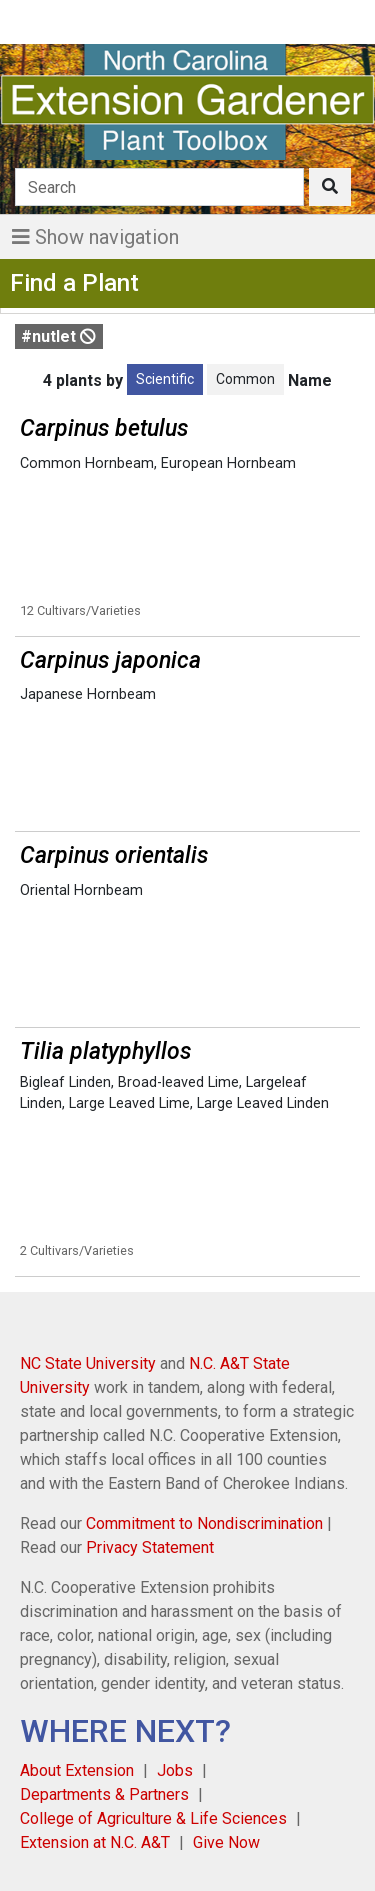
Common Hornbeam (87, 463)
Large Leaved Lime (129, 1103)
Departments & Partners (104, 1794)
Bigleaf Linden (65, 1082)
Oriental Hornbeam (81, 890)
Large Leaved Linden (263, 1103)
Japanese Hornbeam (88, 694)
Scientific (165, 379)
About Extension (77, 1770)
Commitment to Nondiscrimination (204, 1523)
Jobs (175, 1770)
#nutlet (58, 336)
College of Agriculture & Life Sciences (153, 1818)
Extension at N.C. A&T (95, 1842)
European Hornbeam (228, 463)
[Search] (159, 187)
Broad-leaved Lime (178, 1082)
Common (245, 379)
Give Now (226, 1842)
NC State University (88, 1363)
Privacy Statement (150, 1547)
